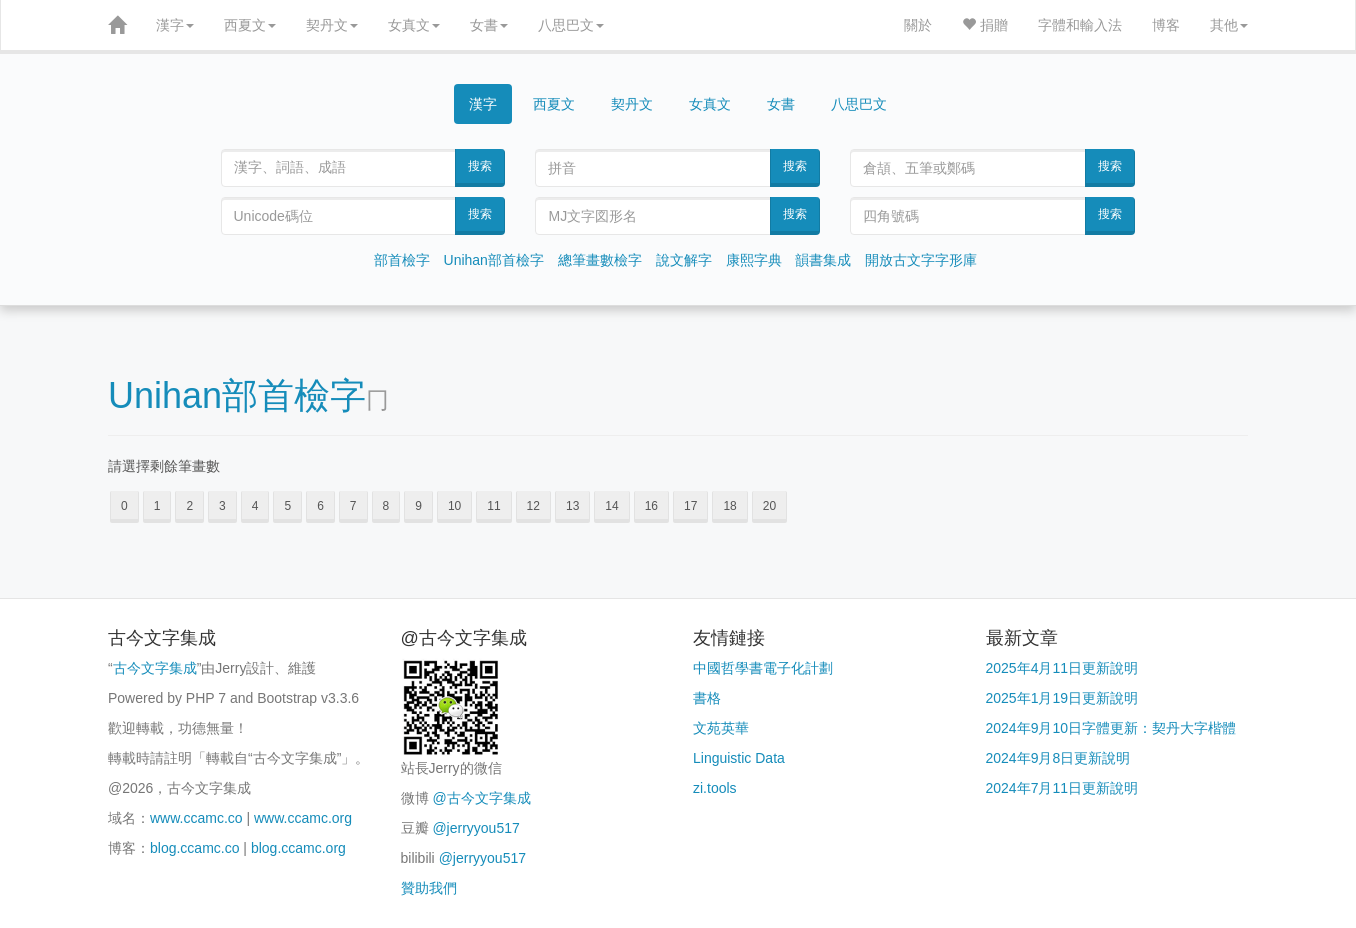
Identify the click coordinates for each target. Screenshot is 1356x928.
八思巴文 (571, 25)
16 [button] (651, 506)
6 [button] (320, 506)
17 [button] (690, 506)
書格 (707, 698)
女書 (489, 25)
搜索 (480, 166)
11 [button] (493, 506)
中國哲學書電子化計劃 (763, 668)
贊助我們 (429, 888)
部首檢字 (402, 260)
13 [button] (572, 506)
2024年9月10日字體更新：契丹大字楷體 (1111, 728)
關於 (918, 25)
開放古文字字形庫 (921, 260)
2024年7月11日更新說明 (1062, 788)
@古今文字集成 (481, 798)
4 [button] (255, 506)
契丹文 (332, 25)
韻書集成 (823, 260)
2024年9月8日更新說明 (1058, 758)
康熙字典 (754, 260)
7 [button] (353, 506)
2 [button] (189, 506)
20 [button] (769, 506)
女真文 (414, 25)
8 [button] (386, 506)
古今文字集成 (155, 668)
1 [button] (157, 506)
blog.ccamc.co (194, 848)
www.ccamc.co (196, 818)
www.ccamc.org (303, 818)
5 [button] (287, 506)
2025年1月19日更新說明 (1062, 698)
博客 (1166, 25)
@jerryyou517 (475, 828)
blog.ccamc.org (298, 848)
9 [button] (418, 506)
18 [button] (729, 506)
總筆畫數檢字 (600, 260)
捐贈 (985, 25)
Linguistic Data (739, 758)
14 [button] (611, 506)
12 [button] (533, 506)
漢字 (175, 25)
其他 (1229, 25)
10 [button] (454, 506)
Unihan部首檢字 (494, 260)
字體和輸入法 (1080, 25)
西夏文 (250, 25)
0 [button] (124, 506)
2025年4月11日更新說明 (1062, 668)
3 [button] (222, 506)
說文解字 (684, 260)
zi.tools (715, 788)
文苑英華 (721, 728)
